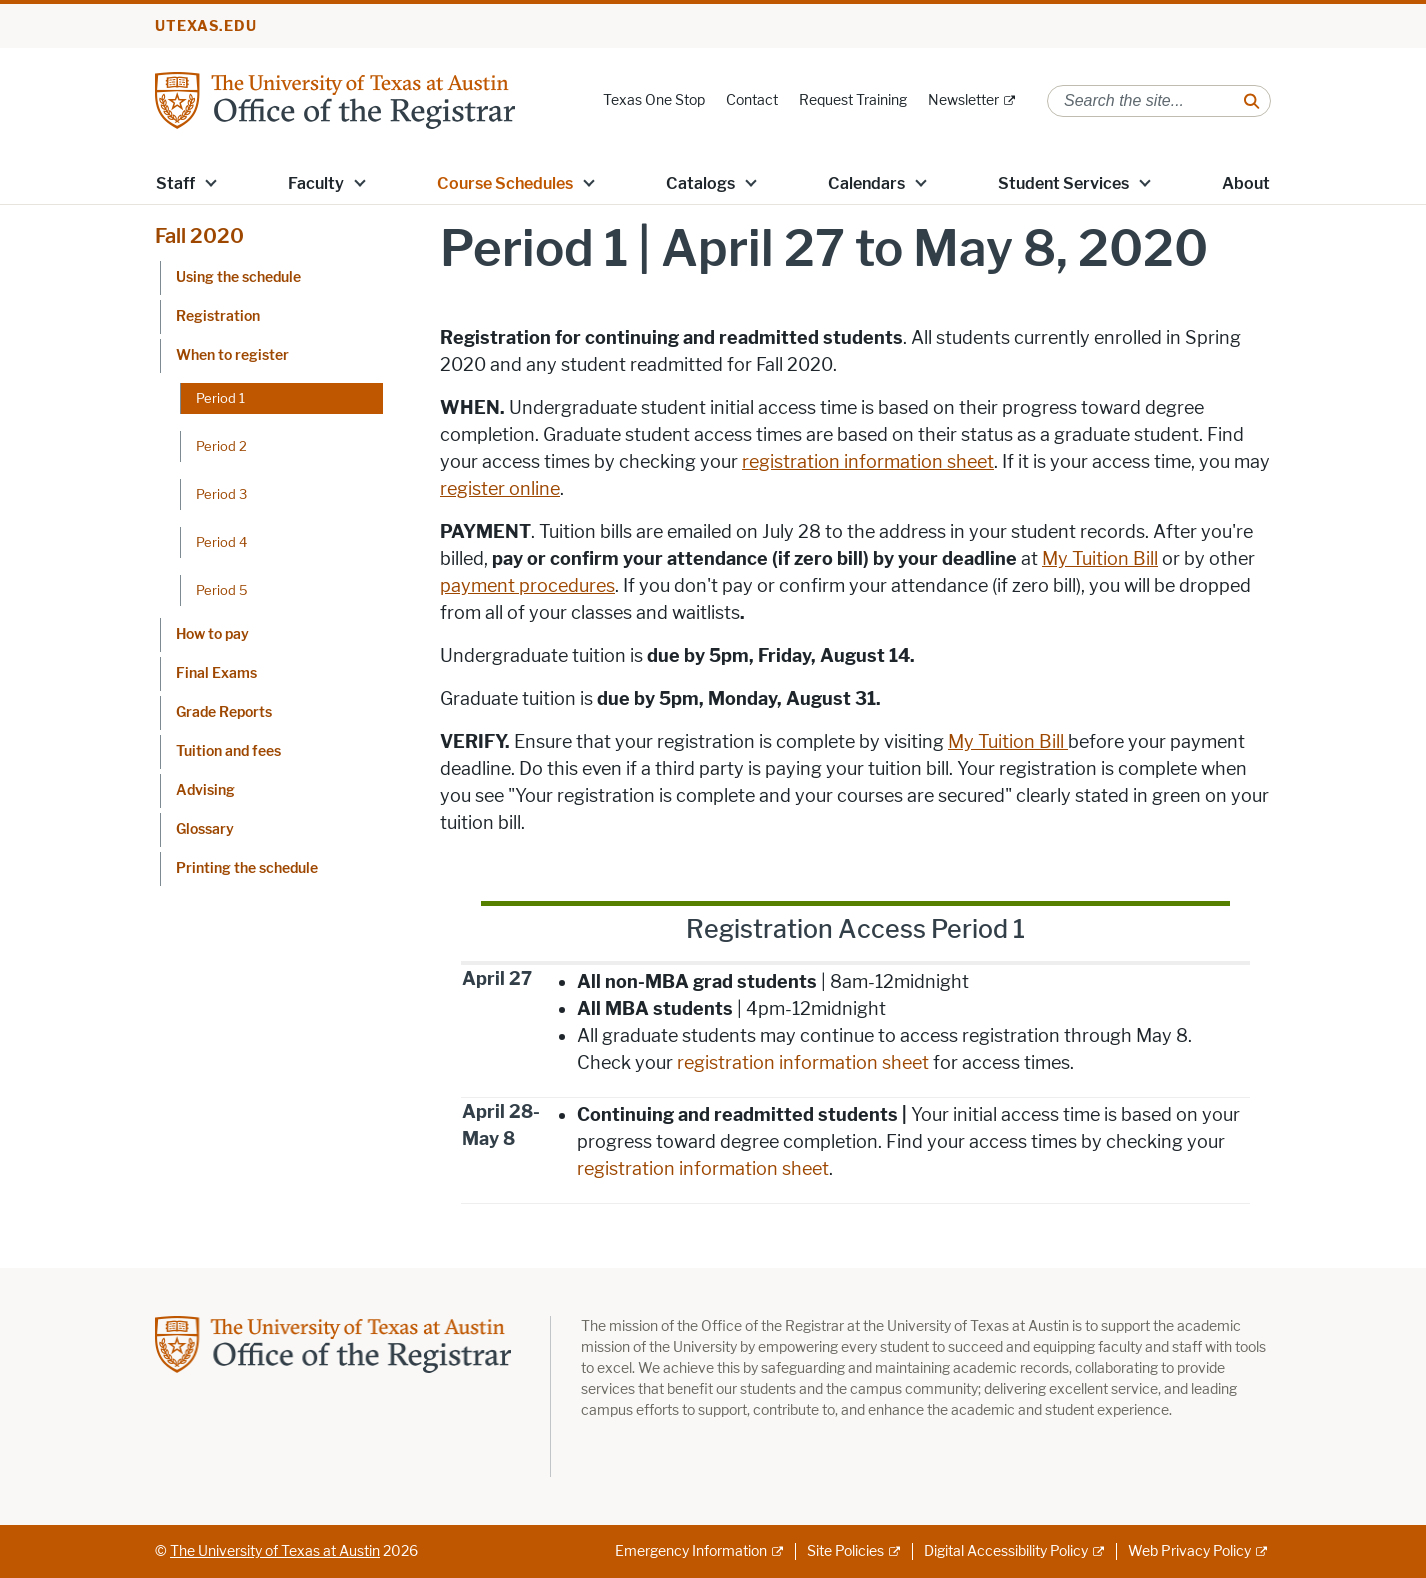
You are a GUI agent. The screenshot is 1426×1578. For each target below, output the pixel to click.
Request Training (853, 100)
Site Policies (845, 1551)
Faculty (316, 183)
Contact (752, 100)
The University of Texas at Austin (275, 1551)
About (1246, 183)
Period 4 (221, 542)
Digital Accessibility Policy (1006, 1551)
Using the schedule (238, 277)
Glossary (205, 829)
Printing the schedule (247, 868)
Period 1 (220, 398)
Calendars (866, 183)
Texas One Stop (654, 100)
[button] (211, 182)
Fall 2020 (199, 236)
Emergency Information (691, 1551)
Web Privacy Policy (1189, 1551)
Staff (175, 183)
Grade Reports (224, 712)
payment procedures (527, 586)
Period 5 (222, 590)
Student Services (1063, 183)
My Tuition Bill (1100, 559)
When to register (232, 355)
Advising (205, 790)
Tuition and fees (228, 751)
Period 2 (221, 446)
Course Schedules (505, 183)
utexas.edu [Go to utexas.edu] (206, 26)
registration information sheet (868, 462)
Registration (218, 316)
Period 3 (221, 494)
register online (500, 489)
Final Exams (216, 673)
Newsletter (963, 100)
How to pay (212, 634)
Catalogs (700, 183)
